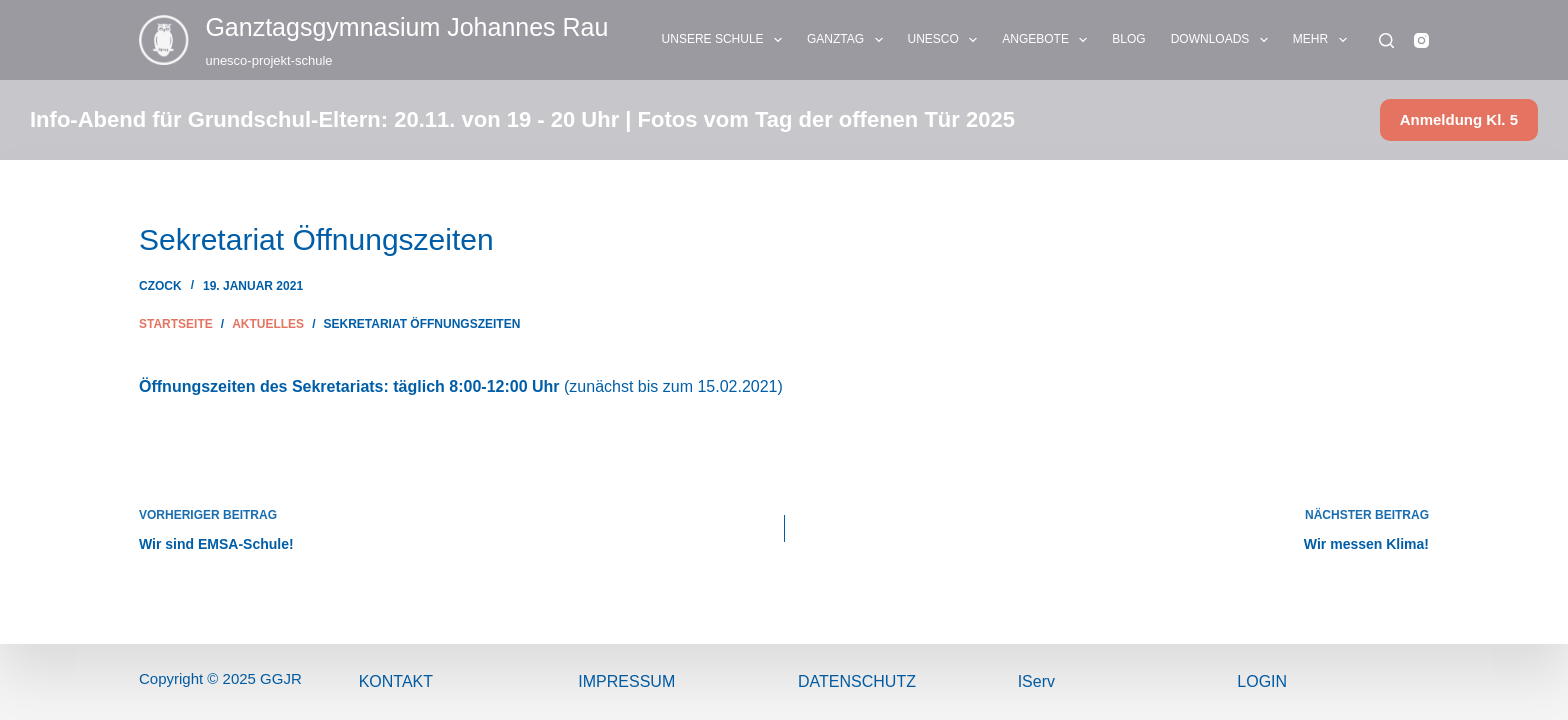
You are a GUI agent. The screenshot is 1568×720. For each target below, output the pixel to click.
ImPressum (626, 681)
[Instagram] (1421, 40)
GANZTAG (849, 40)
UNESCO (947, 40)
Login (1262, 681)
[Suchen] (1386, 40)
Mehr (1324, 40)
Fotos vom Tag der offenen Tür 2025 (826, 119)
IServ (1036, 681)
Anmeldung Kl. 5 (1459, 119)
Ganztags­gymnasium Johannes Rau (406, 27)
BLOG (1128, 39)
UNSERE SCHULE (726, 40)
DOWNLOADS (1223, 40)
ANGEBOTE (1048, 40)
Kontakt (396, 681)
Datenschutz (857, 681)
